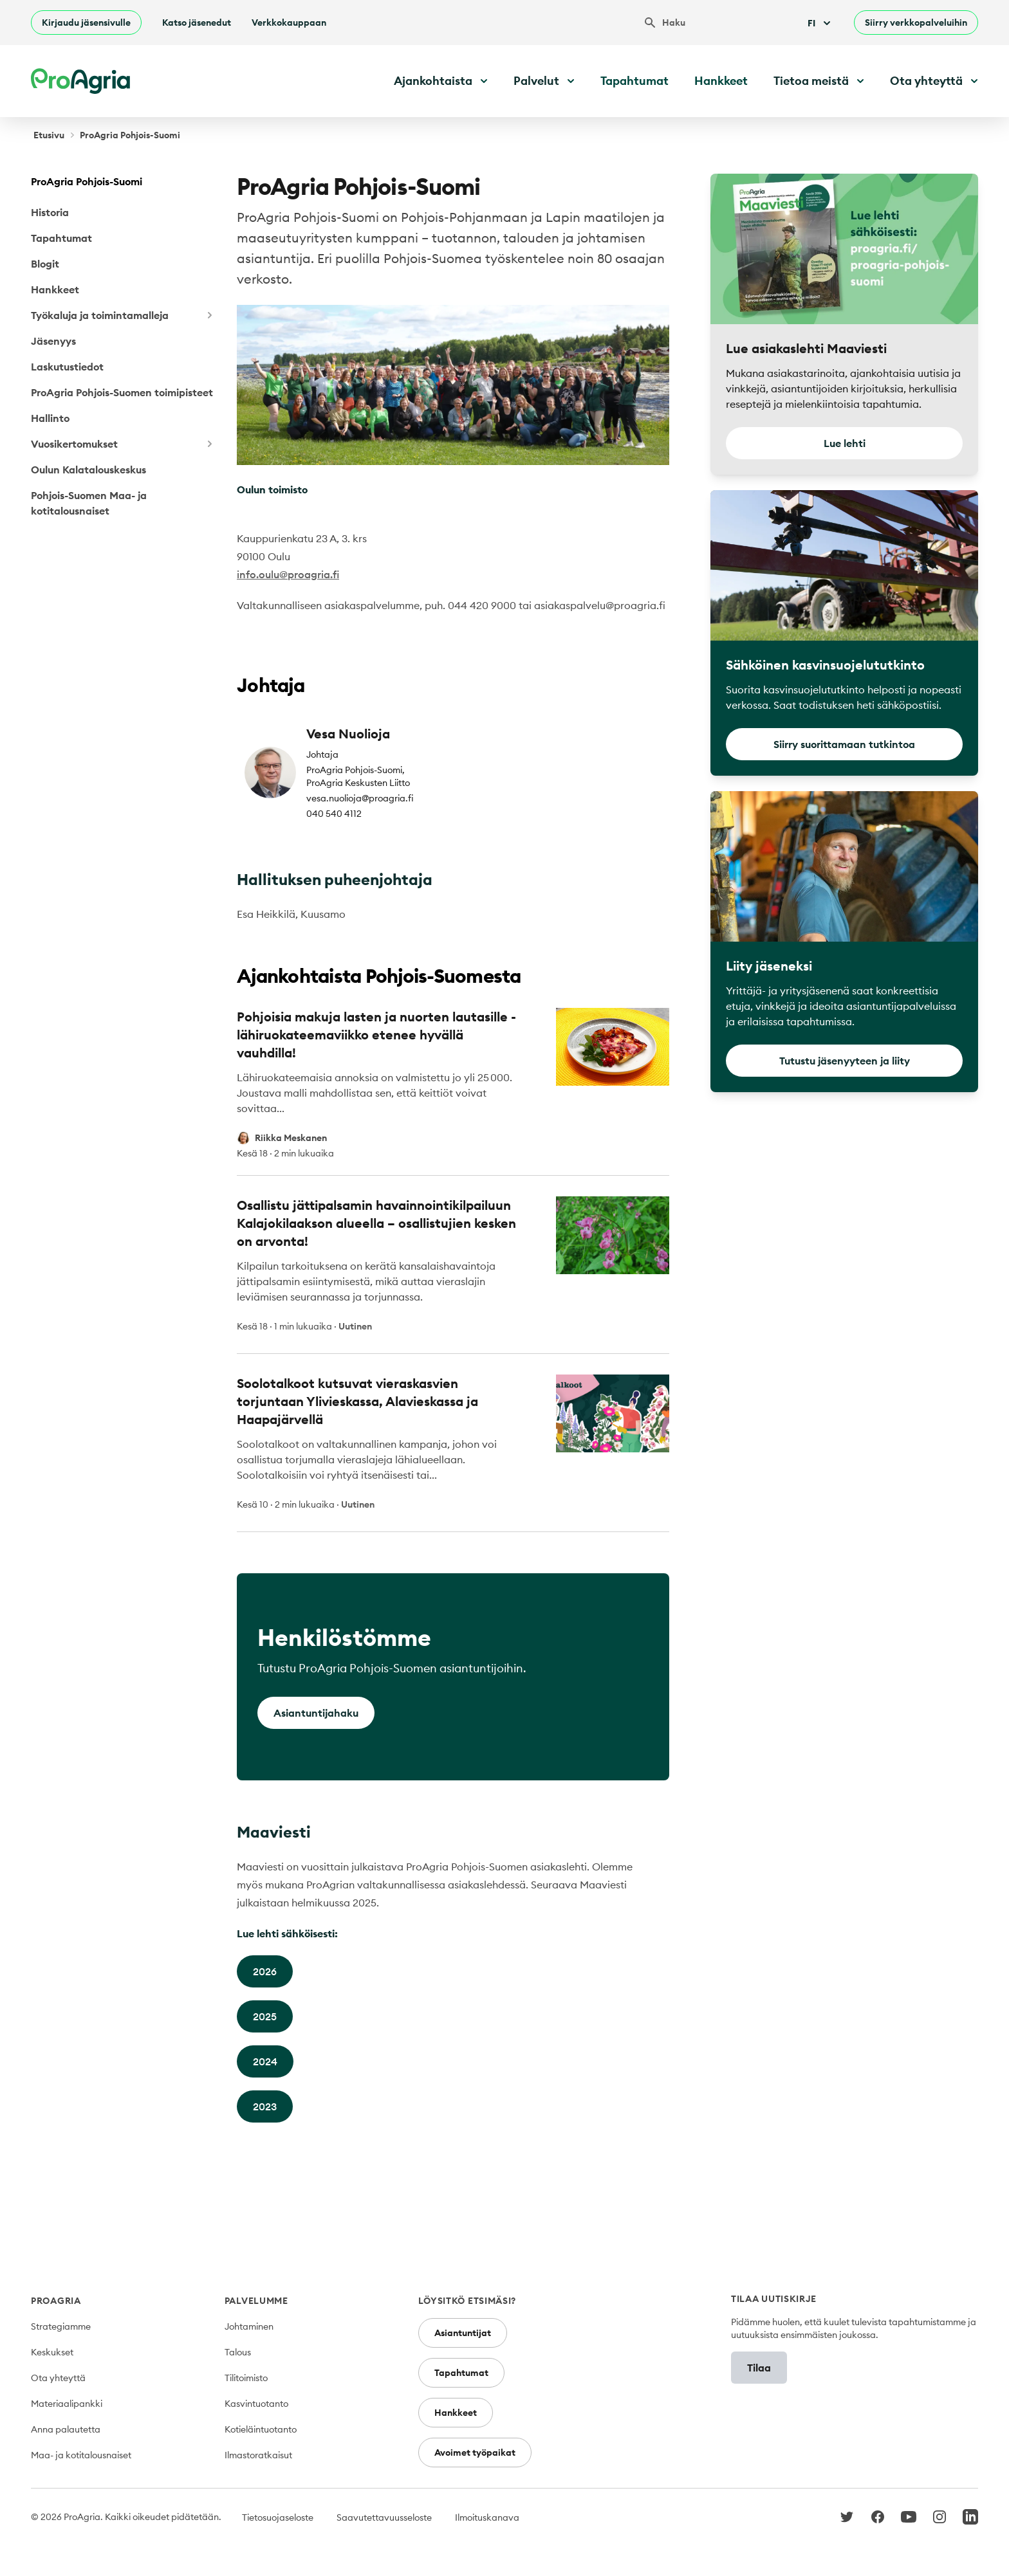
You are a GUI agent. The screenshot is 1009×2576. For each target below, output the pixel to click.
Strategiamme (61, 2326)
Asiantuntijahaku (315, 1712)
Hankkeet (721, 80)
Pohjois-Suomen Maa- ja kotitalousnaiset (89, 503)
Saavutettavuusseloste (384, 2517)
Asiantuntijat (462, 2333)
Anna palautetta (65, 2429)
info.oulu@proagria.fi (288, 574)
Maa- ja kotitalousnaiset (81, 2455)
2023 (265, 2106)
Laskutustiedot (67, 366)
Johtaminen (249, 2326)
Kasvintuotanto (256, 2403)
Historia (50, 212)
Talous (238, 2352)
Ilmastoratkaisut (258, 2455)
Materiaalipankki (66, 2403)
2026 (265, 1971)
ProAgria (56, 2301)
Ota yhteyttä (58, 2378)
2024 (265, 2061)
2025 (265, 2016)
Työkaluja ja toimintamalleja (123, 315)
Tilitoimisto (246, 2378)
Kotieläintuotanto (261, 2429)
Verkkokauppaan (289, 22)
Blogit (45, 263)
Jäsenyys (53, 340)
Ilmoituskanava (487, 2517)
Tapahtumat (634, 80)
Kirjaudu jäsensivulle (86, 22)
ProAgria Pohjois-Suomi (86, 181)
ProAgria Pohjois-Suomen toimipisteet (122, 392)
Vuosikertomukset (123, 443)
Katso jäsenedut (196, 22)
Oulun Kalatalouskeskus (88, 469)
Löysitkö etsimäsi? (467, 2301)
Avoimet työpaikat (474, 2452)
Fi (820, 23)
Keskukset (52, 2352)
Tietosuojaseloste (277, 2517)
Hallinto (50, 418)
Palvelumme (256, 2301)
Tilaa (759, 2367)
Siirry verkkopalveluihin (916, 22)
